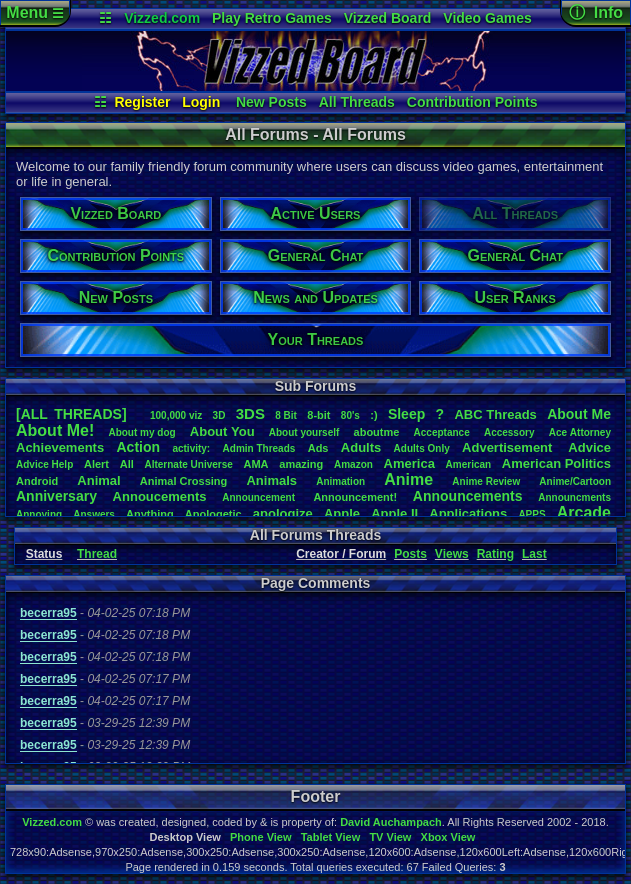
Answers (94, 514)
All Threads (357, 102)
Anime (408, 479)
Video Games (487, 18)
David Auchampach (391, 822)
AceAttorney (580, 432)
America (409, 463)
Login (201, 102)
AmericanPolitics (556, 463)
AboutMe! (55, 430)
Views (452, 554)
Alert (96, 464)
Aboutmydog (141, 432)
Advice (589, 447)
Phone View (261, 837)
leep (406, 414)
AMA (256, 464)
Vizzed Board (388, 18)
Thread (97, 554)
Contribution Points (472, 102)
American (469, 464)
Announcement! (355, 497)
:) (373, 415)
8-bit (318, 415)
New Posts (271, 102)
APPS (531, 514)
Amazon (353, 464)
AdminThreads (259, 448)
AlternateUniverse (188, 464)
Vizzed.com (162, 18)
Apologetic (213, 514)
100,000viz (176, 415)
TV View (390, 837)
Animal (98, 480)
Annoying (39, 514)
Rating (495, 554)
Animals (271, 480)
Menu (34, 12)
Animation (340, 481)
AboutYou (222, 431)
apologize (283, 513)
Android (37, 481)
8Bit (286, 415)
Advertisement (509, 447)
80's (350, 415)
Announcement (260, 497)
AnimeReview (486, 481)
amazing (301, 464)
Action (139, 447)
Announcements (468, 496)
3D (219, 415)
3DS (250, 413)
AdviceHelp (44, 464)
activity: (191, 448)
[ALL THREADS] (71, 414)
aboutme (377, 432)
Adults (361, 447)
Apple (342, 513)
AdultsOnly (422, 448)
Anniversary (56, 496)
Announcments (574, 497)
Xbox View (448, 837)
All (127, 464)
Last (534, 554)
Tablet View (331, 837)
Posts (410, 554)
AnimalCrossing (183, 481)
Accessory (509, 432)
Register (142, 102)
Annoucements (160, 496)
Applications (468, 513)
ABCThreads (495, 414)
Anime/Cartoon (575, 481)
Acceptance (442, 432)
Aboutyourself (304, 432)
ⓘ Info (596, 12)
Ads (318, 448)
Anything (150, 514)
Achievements (60, 447)
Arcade (584, 512)
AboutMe (579, 414)
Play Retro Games (272, 18)
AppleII (394, 513)
